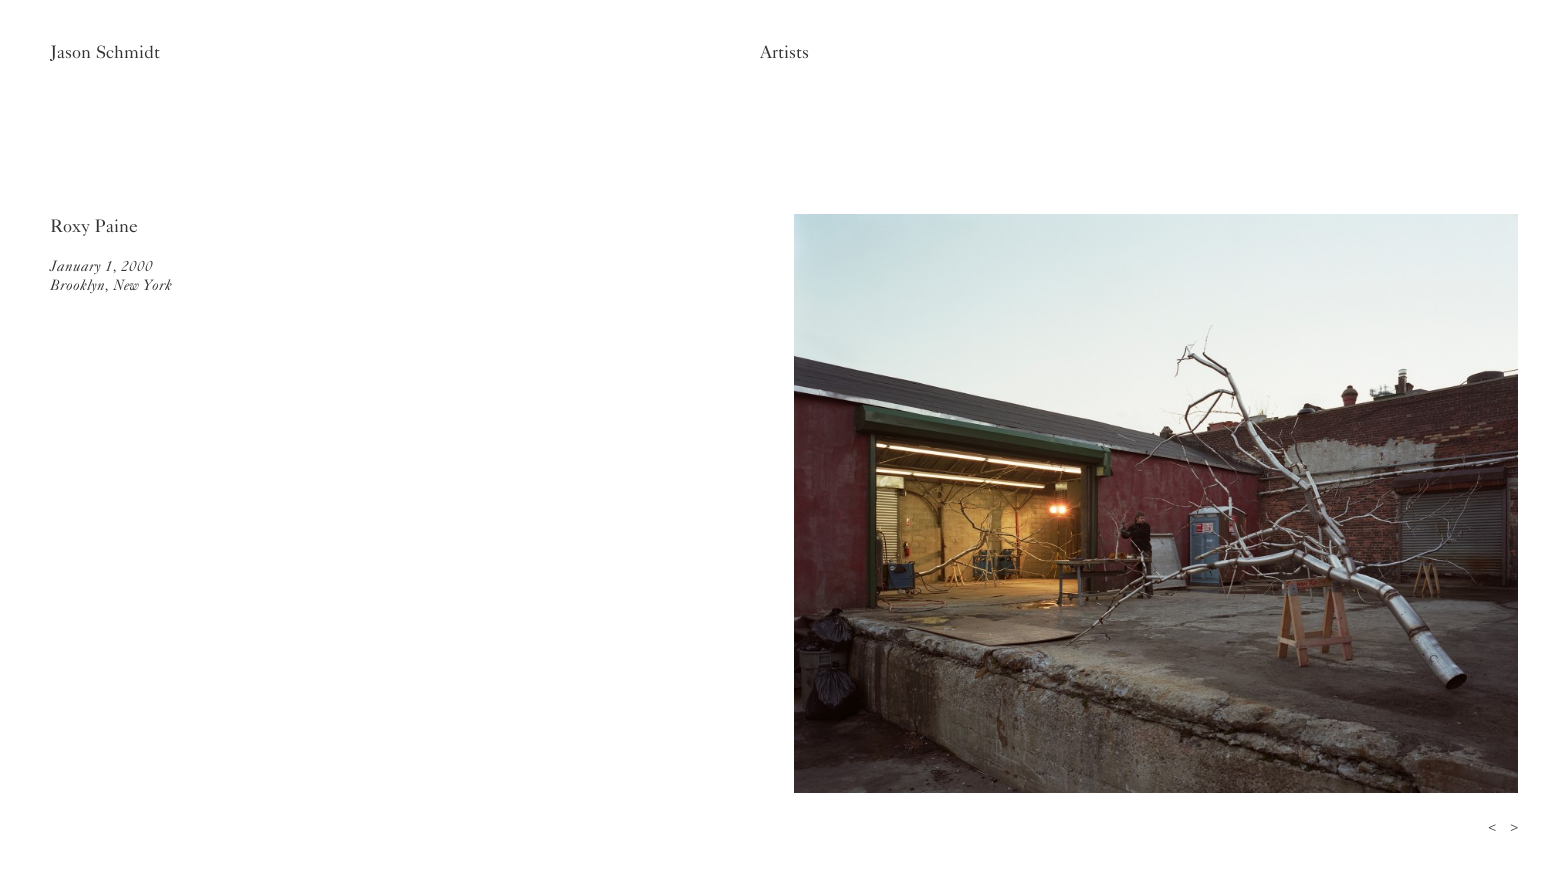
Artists (784, 52)
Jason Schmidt (105, 52)
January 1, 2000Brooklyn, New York (111, 275)
